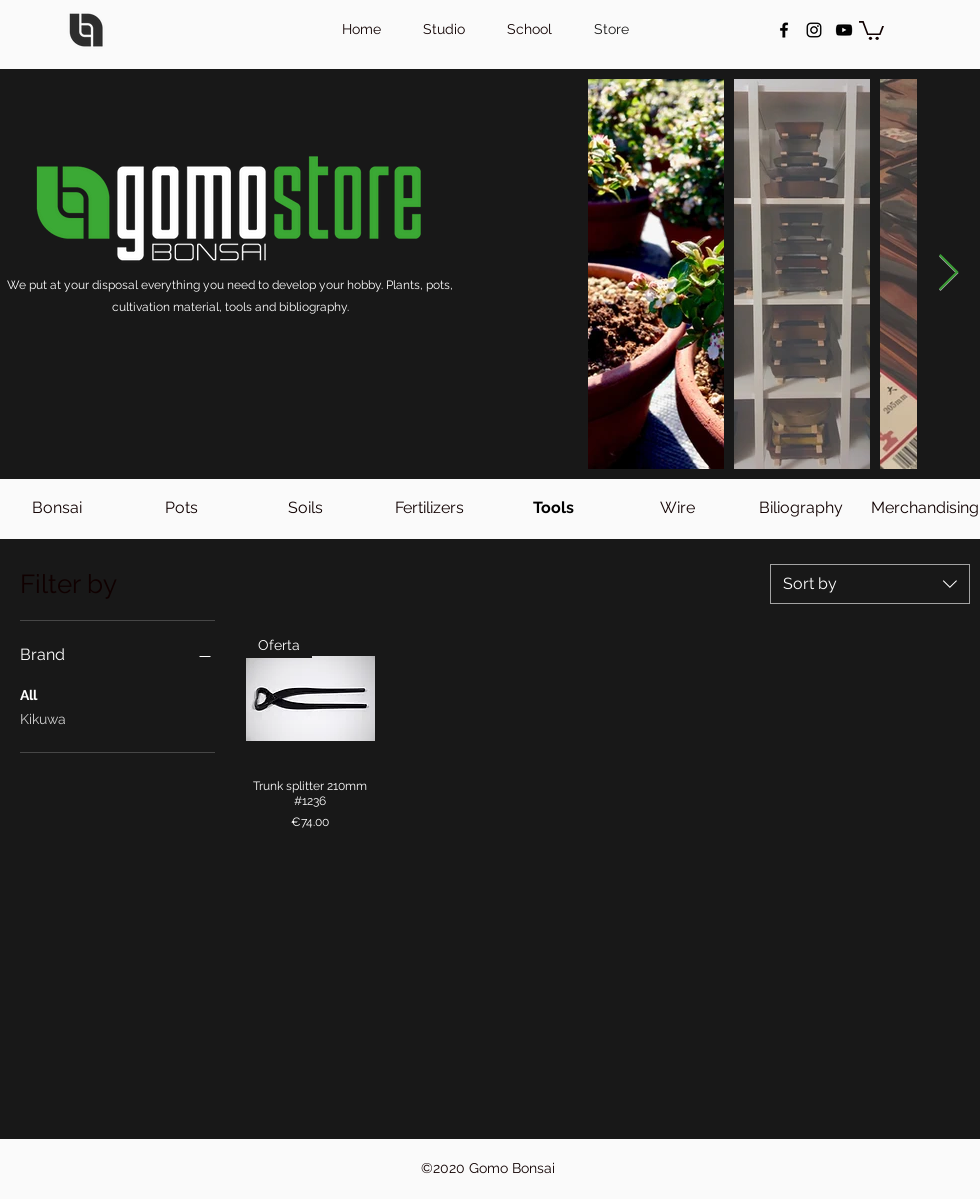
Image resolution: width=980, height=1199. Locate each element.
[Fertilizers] (429, 508)
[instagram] (814, 30)
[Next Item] (948, 273)
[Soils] (305, 508)
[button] (871, 29)
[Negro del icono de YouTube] (844, 30)
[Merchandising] (925, 508)
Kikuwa (43, 717)
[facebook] (784, 30)
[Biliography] (801, 508)
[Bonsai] (57, 508)
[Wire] (677, 508)
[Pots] (181, 508)
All (28, 693)
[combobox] (870, 584)
